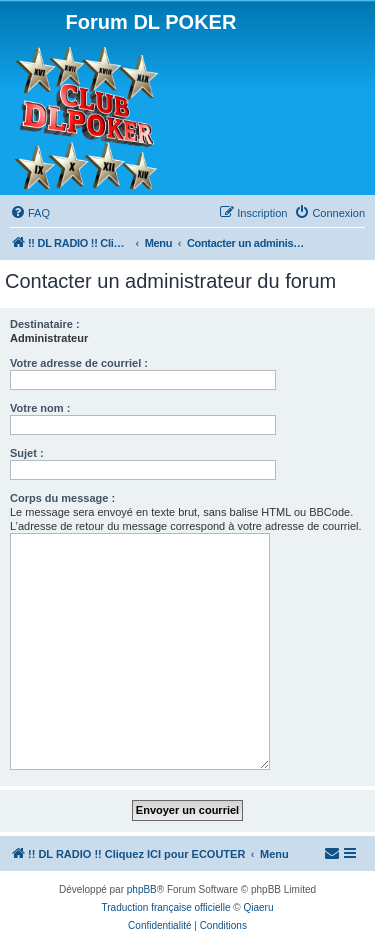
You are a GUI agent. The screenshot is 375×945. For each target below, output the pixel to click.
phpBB (142, 889)
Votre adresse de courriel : (79, 363)
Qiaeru (258, 907)
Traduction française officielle (166, 907)
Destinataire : (45, 324)
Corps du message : (62, 498)
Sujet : (27, 453)
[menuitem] (30, 213)
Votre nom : (40, 408)
